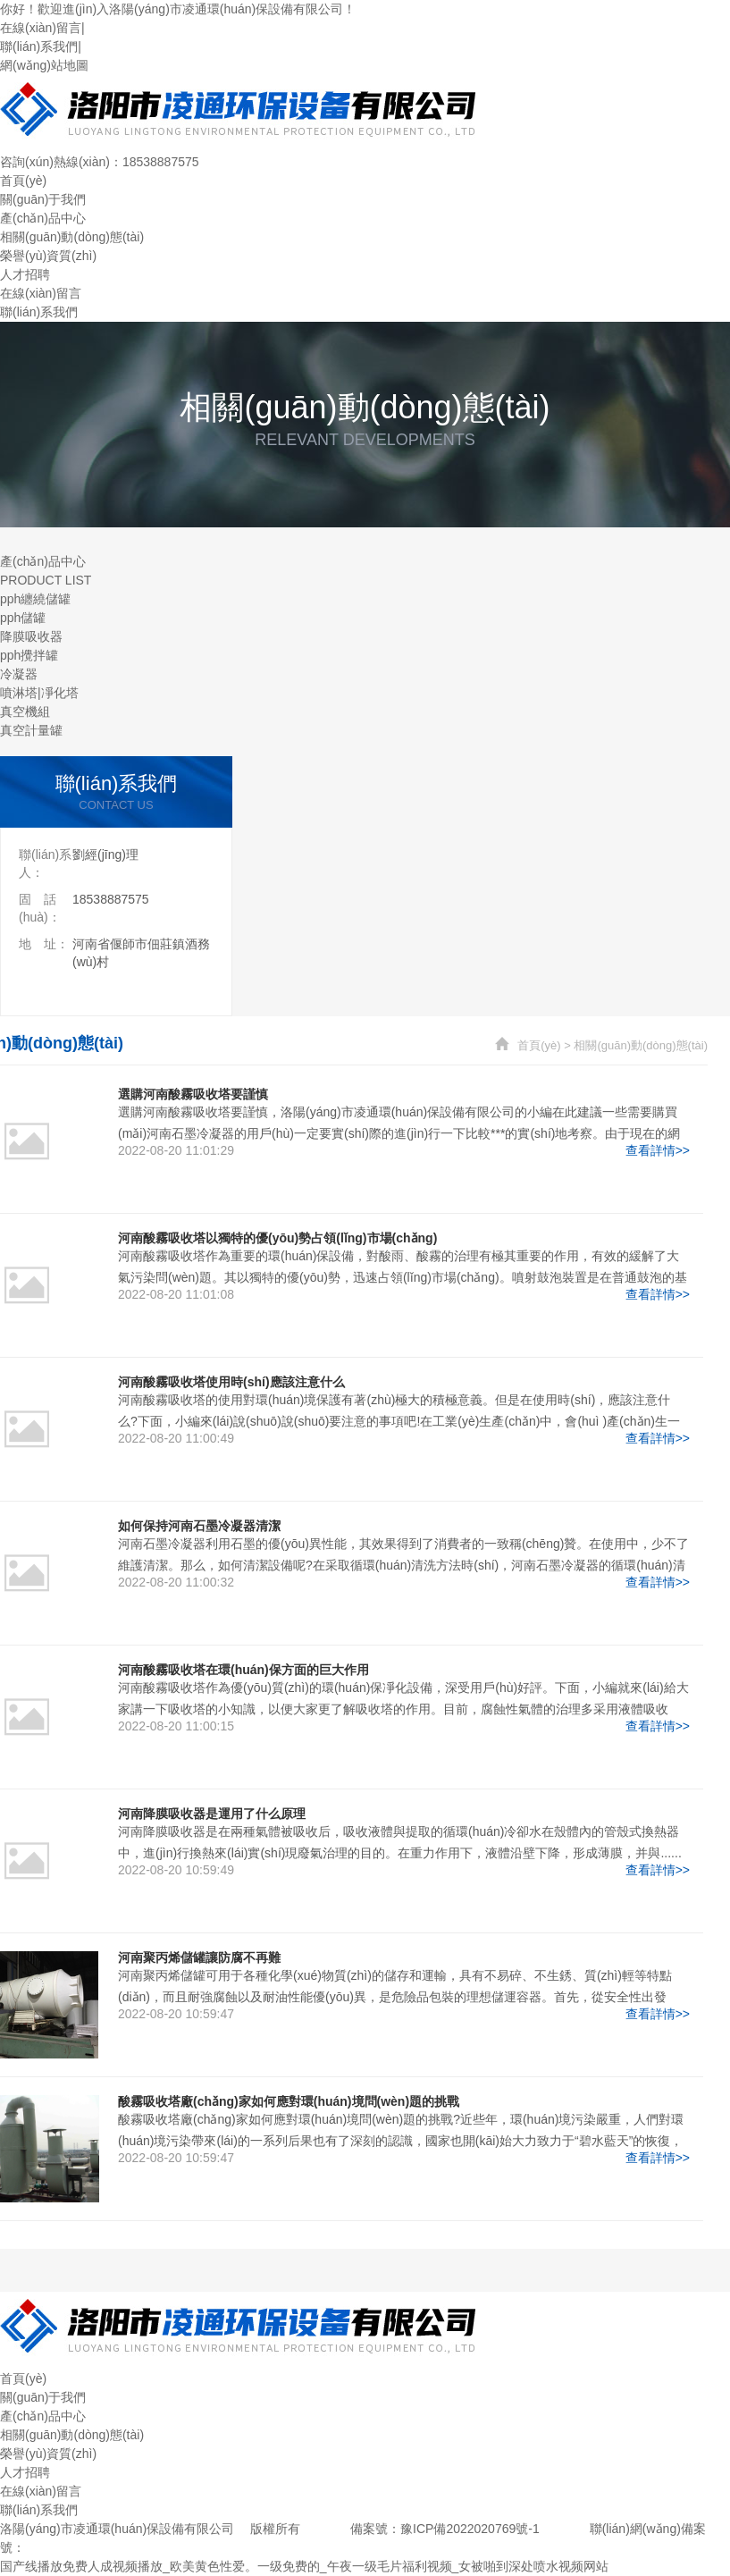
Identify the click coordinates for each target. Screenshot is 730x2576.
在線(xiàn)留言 (40, 28)
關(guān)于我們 (43, 199)
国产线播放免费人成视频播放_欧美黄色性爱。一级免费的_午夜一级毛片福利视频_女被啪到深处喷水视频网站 (304, 2566)
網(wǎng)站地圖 (44, 65)
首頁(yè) (23, 180)
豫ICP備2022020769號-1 (470, 2528)
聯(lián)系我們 (39, 46)
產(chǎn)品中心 (43, 218)
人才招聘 (25, 274)
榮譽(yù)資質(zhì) (48, 255)
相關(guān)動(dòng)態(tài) (72, 237)
